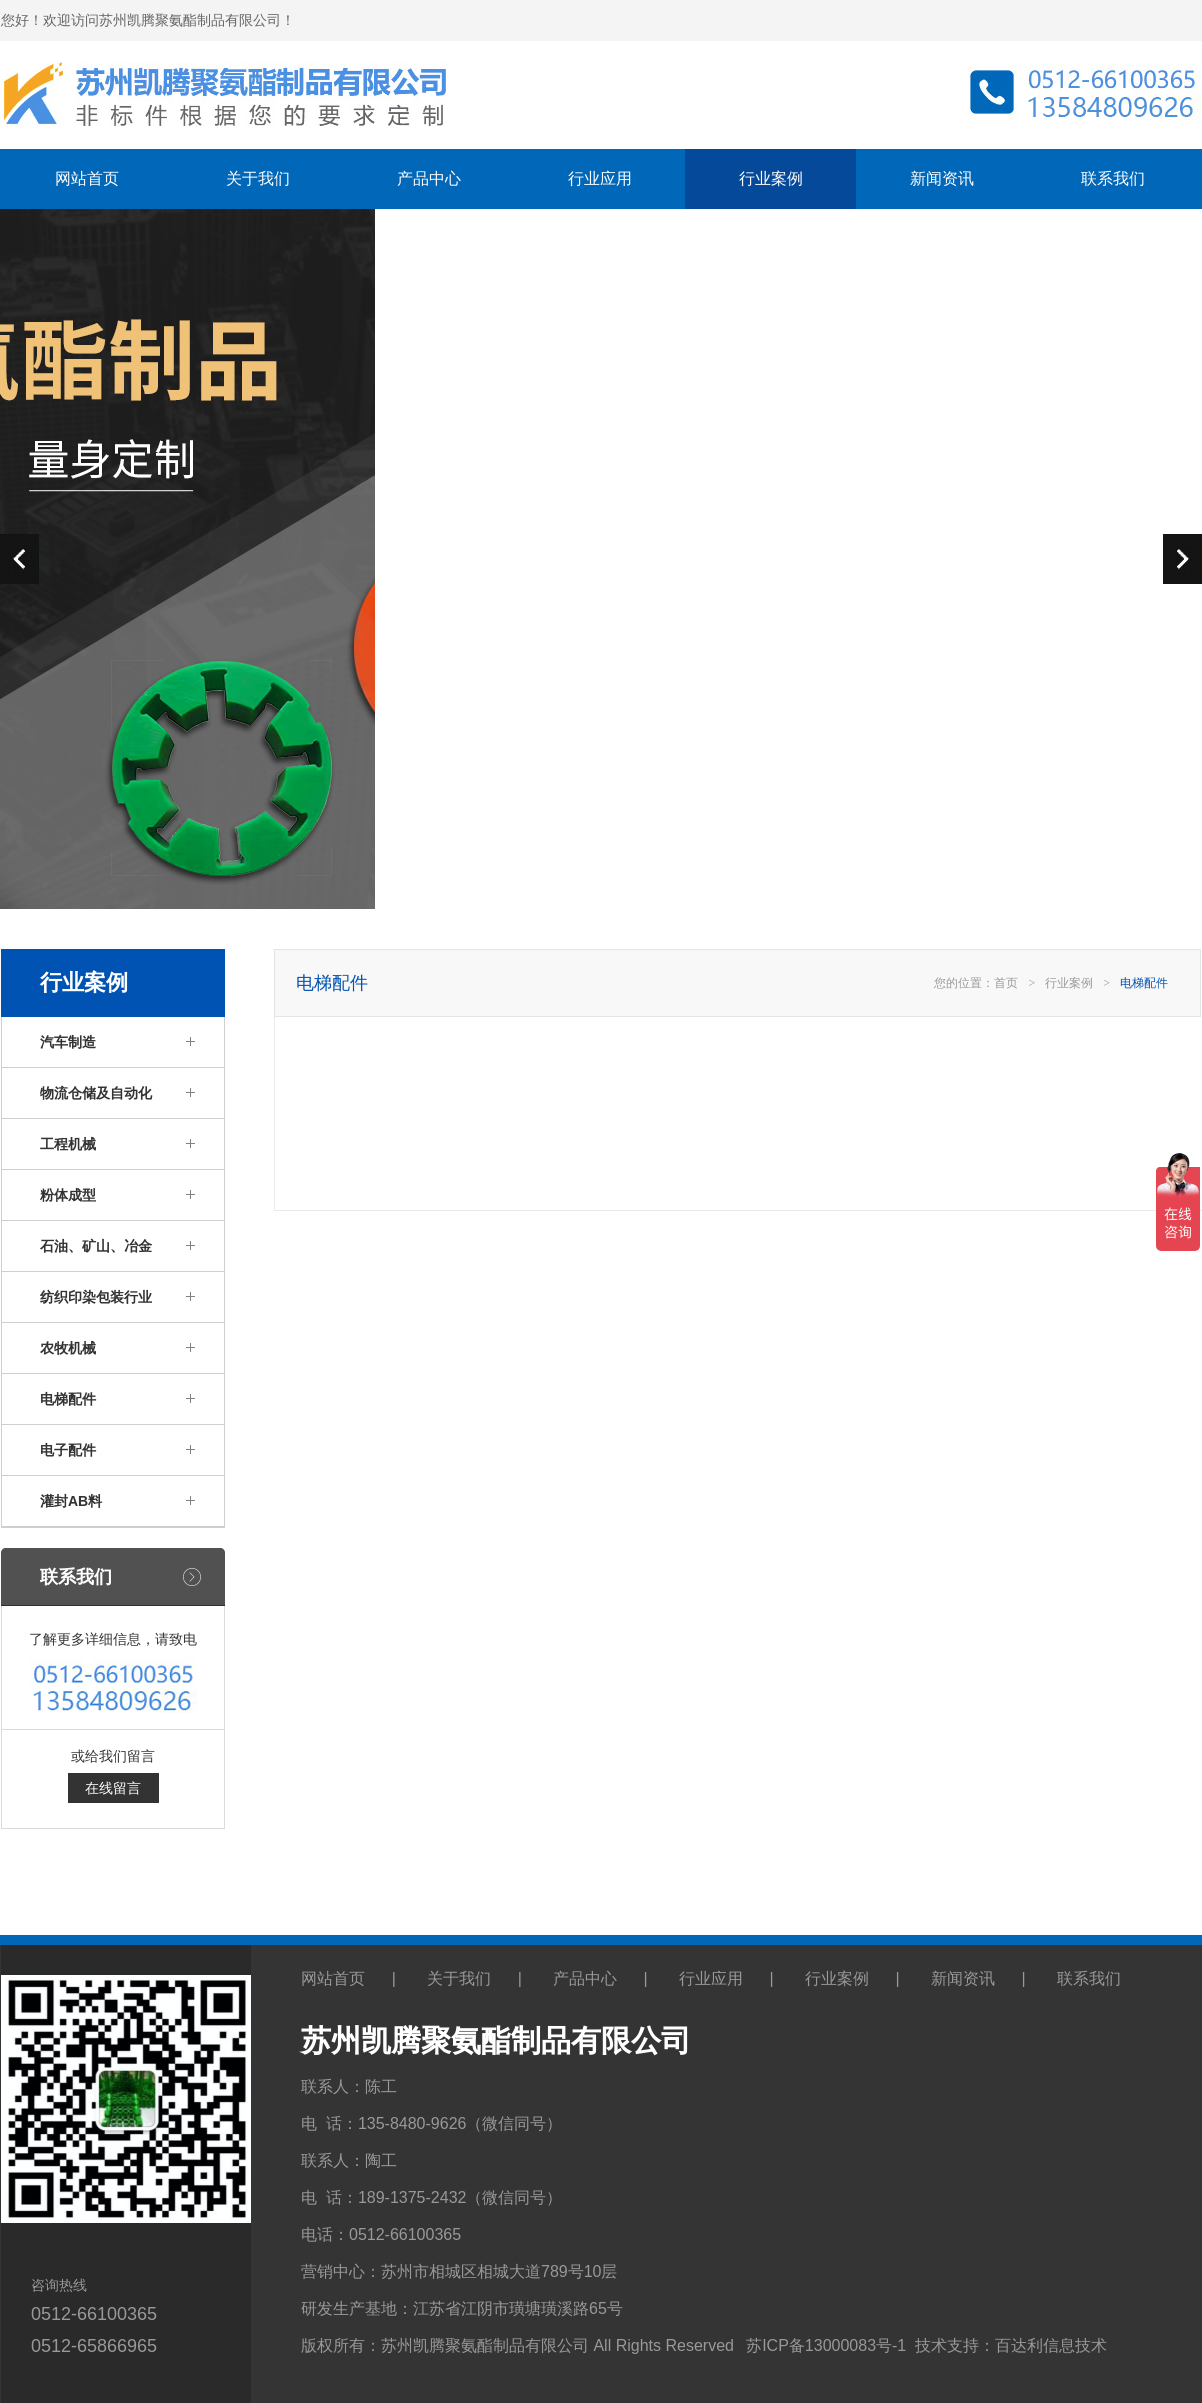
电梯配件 (68, 1399)
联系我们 (1113, 178)
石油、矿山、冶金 (96, 1246)
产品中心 (429, 178)
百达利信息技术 (1051, 2345)
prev (19, 559)
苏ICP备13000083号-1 (826, 2345)
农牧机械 (68, 1348)
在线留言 (113, 1788)
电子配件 (68, 1450)
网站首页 (87, 178)
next (1182, 559)
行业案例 (771, 178)
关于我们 (258, 178)
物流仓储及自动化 (96, 1093)
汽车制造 (68, 1042)
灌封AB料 (71, 1501)
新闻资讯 (942, 178)
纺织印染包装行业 (96, 1297)
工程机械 (68, 1144)
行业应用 (600, 178)
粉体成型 (68, 1195)
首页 (1006, 983)
